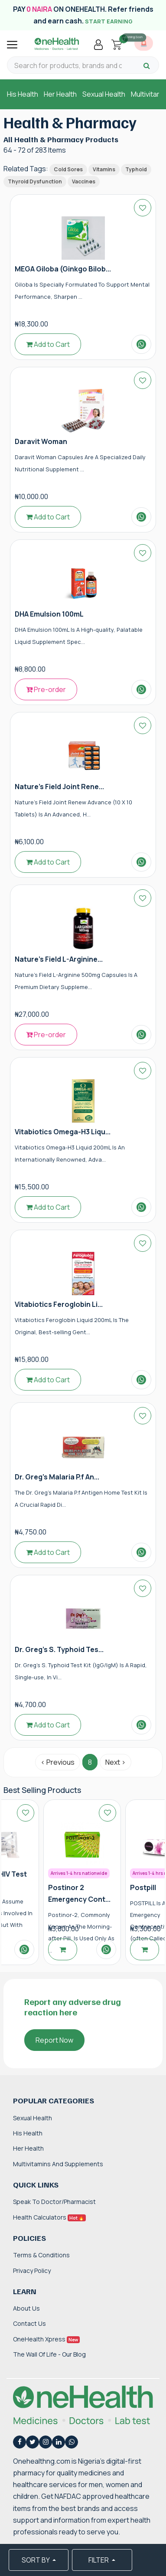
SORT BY (36, 2560)
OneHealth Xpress (46, 2339)
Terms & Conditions (41, 2255)
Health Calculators (49, 2217)
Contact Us (29, 2323)
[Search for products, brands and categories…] (68, 66)
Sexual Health (103, 94)
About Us (26, 2308)
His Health (22, 94)
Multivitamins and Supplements (58, 2164)
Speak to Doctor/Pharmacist (54, 2201)
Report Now (54, 2040)
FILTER (99, 2560)
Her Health (60, 94)
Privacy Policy (32, 2270)
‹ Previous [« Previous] (58, 1762)
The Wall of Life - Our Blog (49, 2354)
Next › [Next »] (115, 1762)
